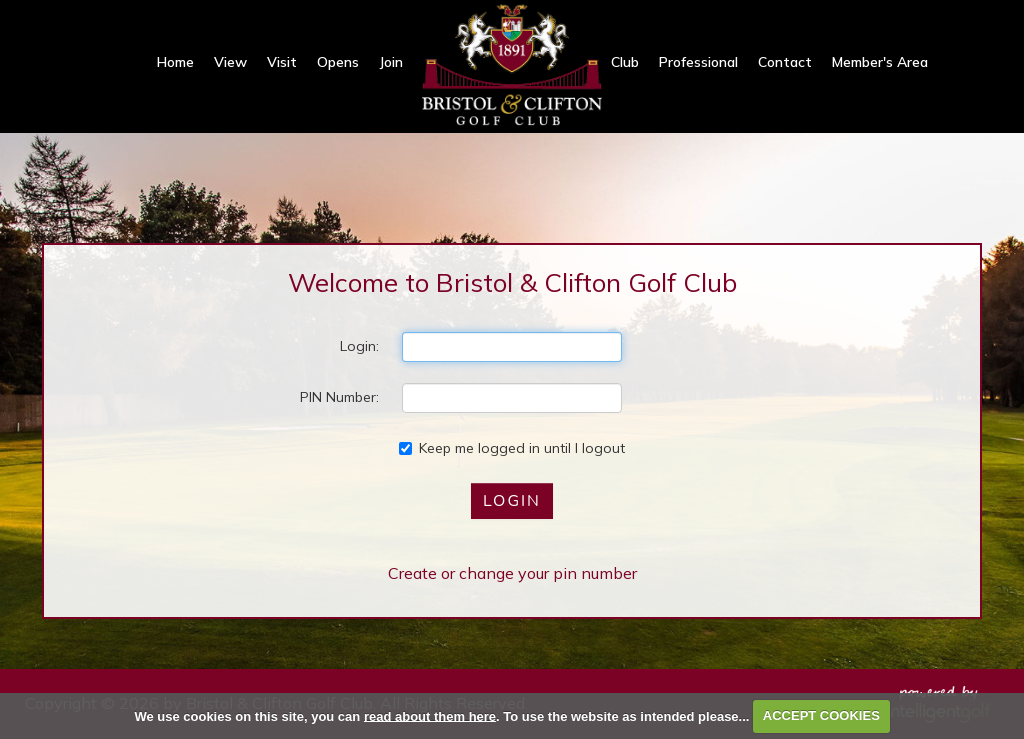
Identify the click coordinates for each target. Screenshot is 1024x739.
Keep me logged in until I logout (512, 448)
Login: (359, 346)
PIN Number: (339, 397)
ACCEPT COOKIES (821, 715)
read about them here (430, 715)
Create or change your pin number (512, 573)
